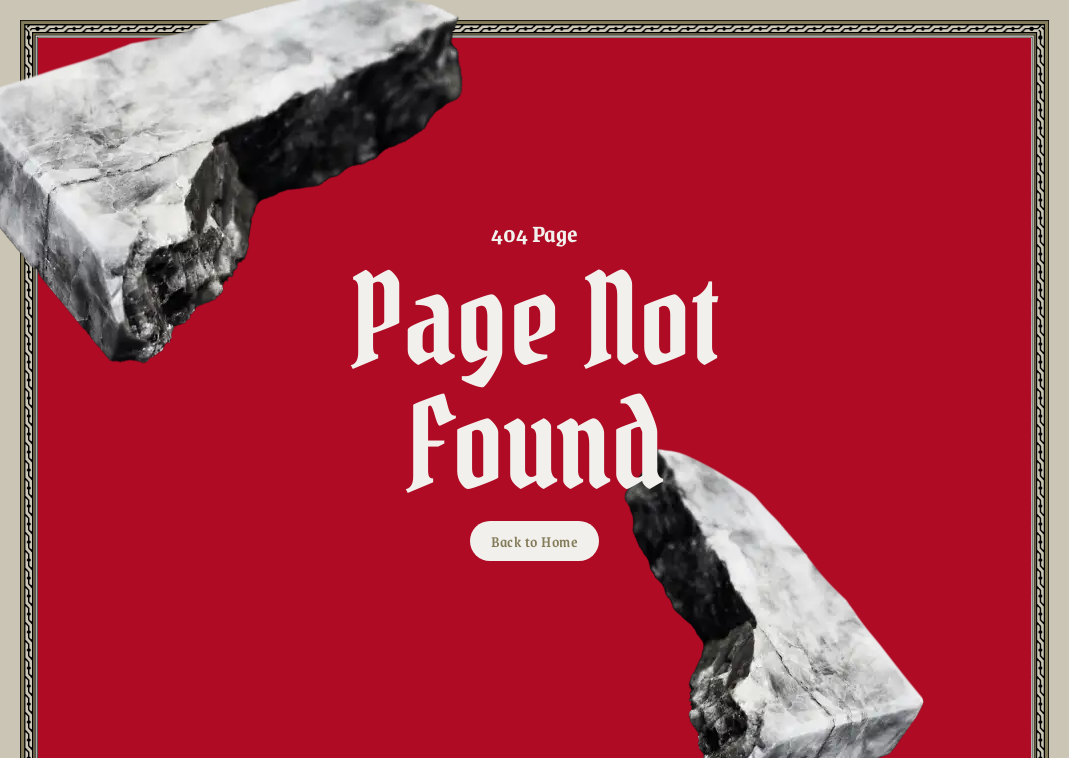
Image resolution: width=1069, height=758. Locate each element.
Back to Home (534, 541)
